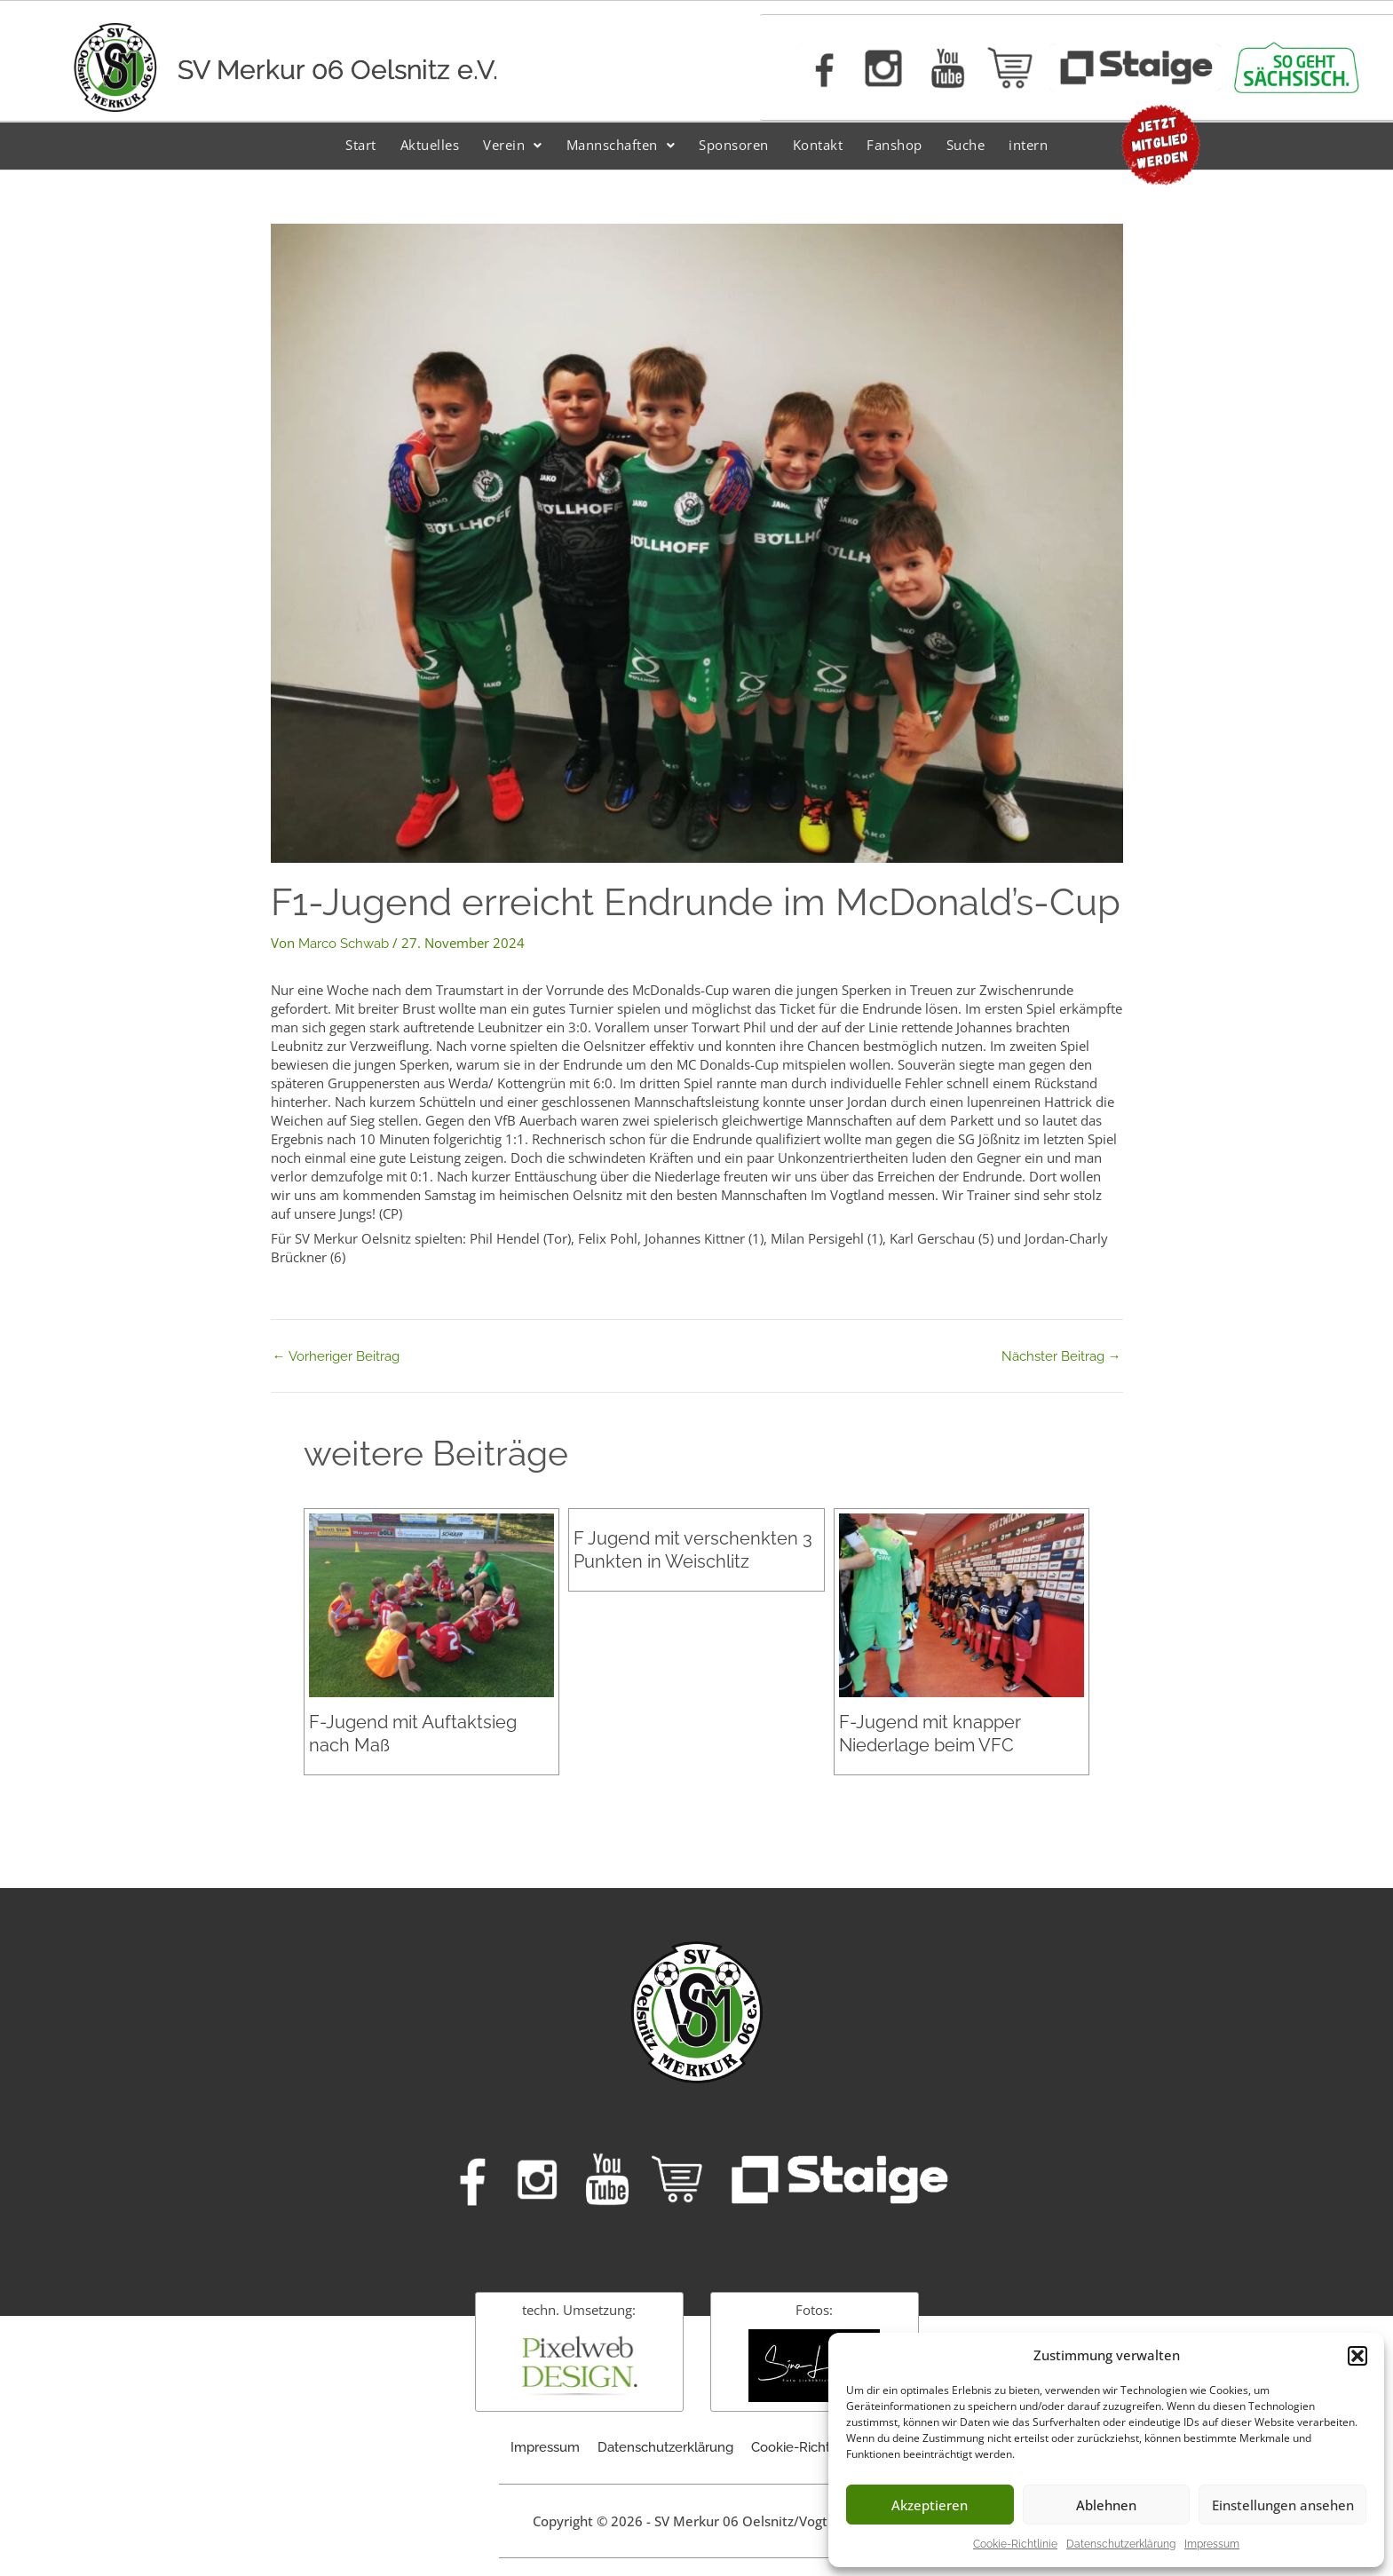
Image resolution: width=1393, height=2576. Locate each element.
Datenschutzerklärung (1120, 2544)
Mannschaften (621, 145)
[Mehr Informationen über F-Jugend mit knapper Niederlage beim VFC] (961, 1604)
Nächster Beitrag (1061, 1356)
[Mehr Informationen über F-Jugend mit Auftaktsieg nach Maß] (431, 1604)
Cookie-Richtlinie (1015, 2544)
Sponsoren (734, 145)
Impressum (1211, 2544)
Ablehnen (1106, 2505)
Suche (965, 145)
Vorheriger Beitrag (336, 1356)
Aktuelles (430, 145)
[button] (1357, 2356)
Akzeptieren (929, 2505)
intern (1028, 145)
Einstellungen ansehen (1283, 2505)
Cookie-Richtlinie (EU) (817, 2447)
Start (360, 145)
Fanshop (894, 145)
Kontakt (818, 145)
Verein (512, 145)
